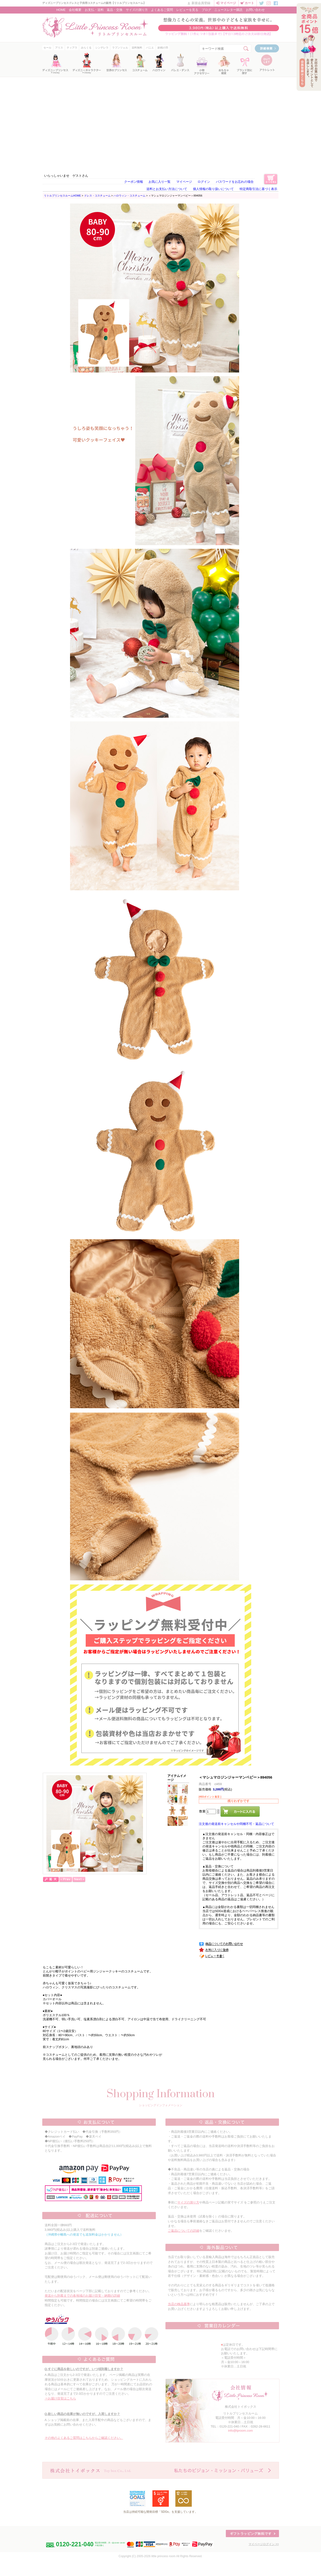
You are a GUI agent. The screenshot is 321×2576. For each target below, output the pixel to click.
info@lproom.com (240, 2430)
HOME (60, 10)
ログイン (204, 181)
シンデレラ (101, 47)
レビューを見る (187, 10)
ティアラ (72, 47)
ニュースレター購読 (228, 10)
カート (249, 3)
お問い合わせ (255, 10)
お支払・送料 (94, 10)
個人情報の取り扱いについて (213, 189)
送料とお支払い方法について (166, 189)
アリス (59, 47)
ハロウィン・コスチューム (129, 195)
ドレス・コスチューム (97, 195)
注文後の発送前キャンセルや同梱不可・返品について (236, 1824)
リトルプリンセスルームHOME (62, 195)
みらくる (86, 47)
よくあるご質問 (162, 10)
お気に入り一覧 (160, 181)
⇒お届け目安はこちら (60, 2398)
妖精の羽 (162, 47)
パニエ (150, 47)
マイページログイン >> (264, 2544)
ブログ (206, 10)
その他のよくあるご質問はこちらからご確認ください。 (84, 2438)
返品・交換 (114, 10)
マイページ (228, 3)
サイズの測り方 (137, 10)
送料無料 (137, 47)
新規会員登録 (201, 3)
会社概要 (75, 10)
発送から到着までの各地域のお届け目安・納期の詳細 (82, 2295)
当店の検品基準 (179, 2304)
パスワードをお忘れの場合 (235, 181)
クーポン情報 (133, 181)
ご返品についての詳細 (183, 2230)
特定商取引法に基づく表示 (258, 189)
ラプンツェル (120, 47)
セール (47, 47)
